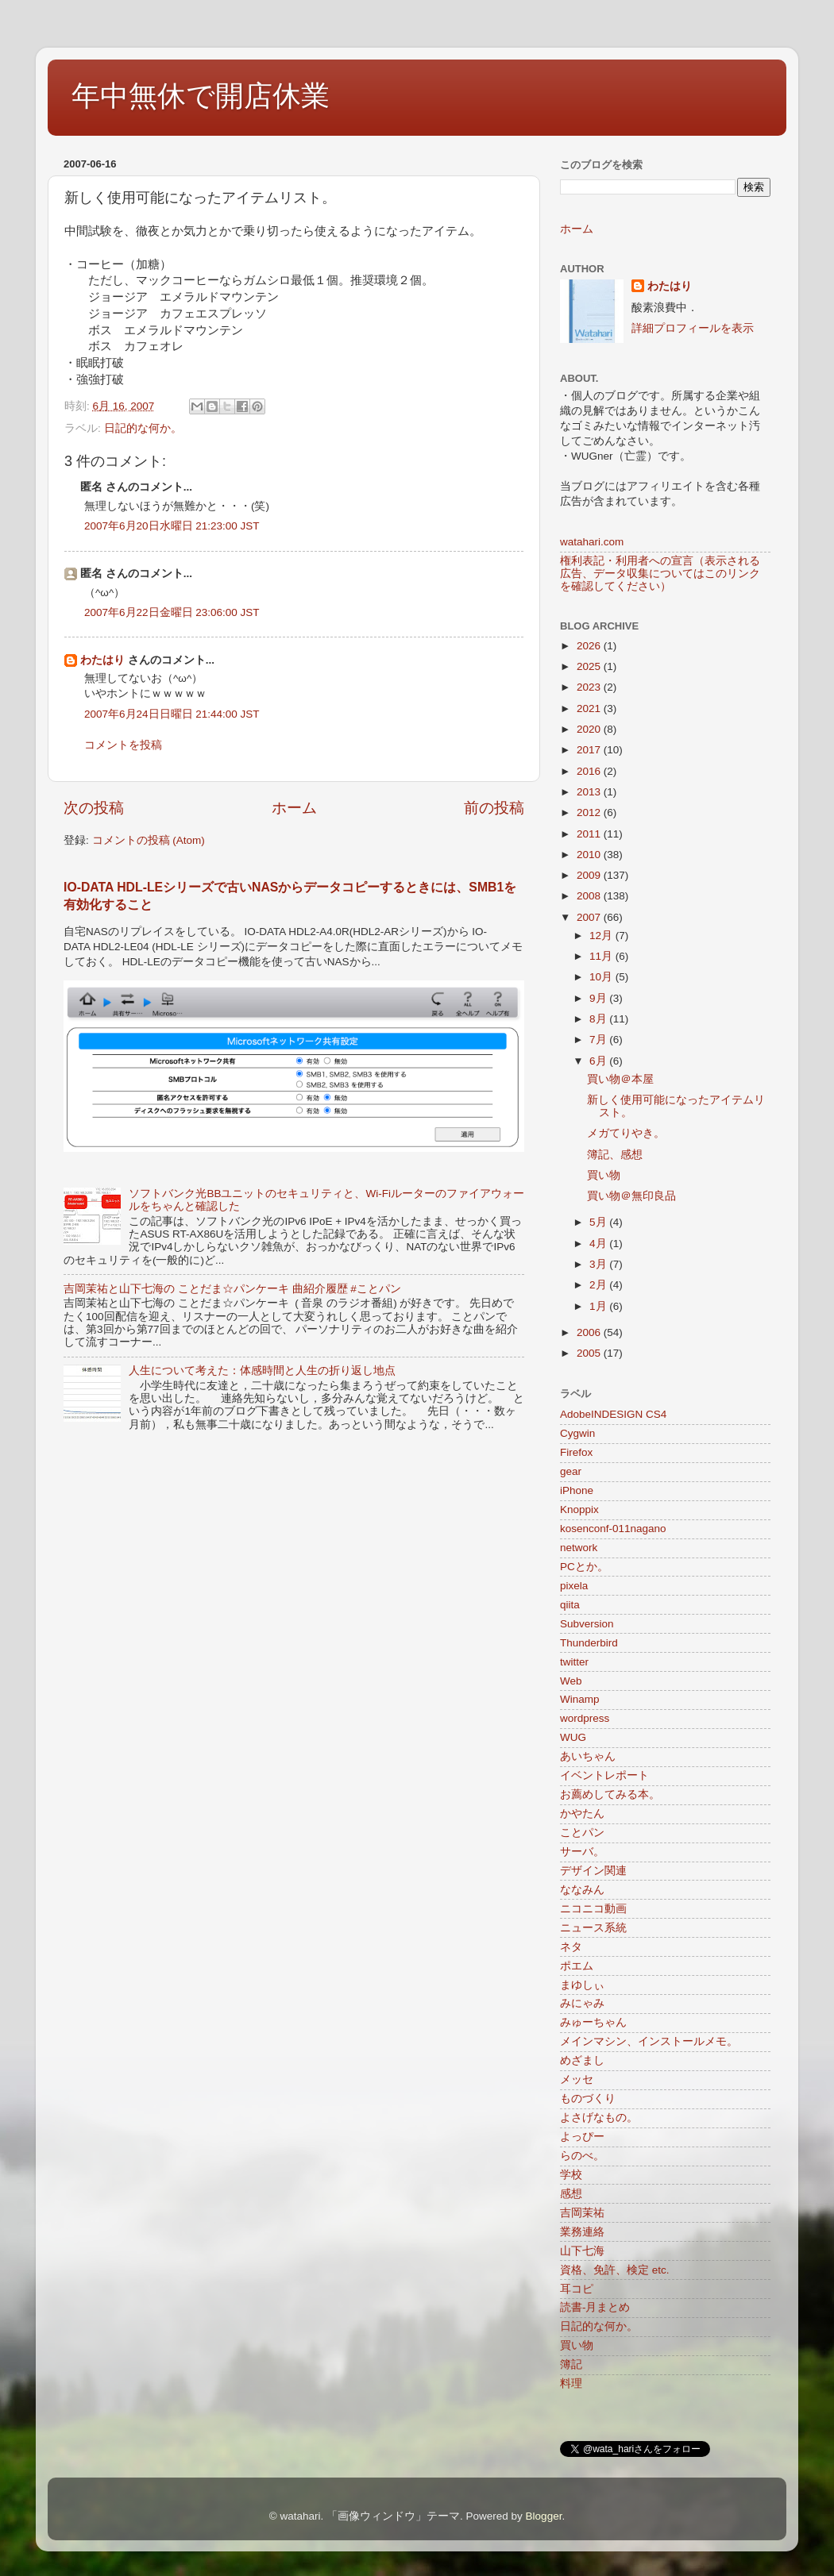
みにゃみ (582, 2003)
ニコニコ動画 (593, 1909)
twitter (574, 1662)
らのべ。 (582, 2156)
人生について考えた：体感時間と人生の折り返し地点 (262, 1371)
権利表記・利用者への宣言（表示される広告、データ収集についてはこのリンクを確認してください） (660, 573)
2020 (590, 729)
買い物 (603, 1175)
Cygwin (577, 1433)
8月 (599, 1019)
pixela (574, 1586)
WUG (573, 1737)
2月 (599, 1285)
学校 (571, 2175)
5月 (599, 1222)
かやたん (582, 1813)
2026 (590, 646)
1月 (599, 1306)
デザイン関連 (593, 1871)
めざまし (582, 2060)
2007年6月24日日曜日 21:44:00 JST (172, 714)
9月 (599, 998)
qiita (570, 1605)
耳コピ (576, 2289)
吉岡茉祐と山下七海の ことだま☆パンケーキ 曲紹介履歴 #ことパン (232, 1289)
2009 (590, 875)
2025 (590, 666)
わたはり (102, 660)
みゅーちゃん (593, 2022)
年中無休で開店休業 (200, 95)
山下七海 (582, 2251)
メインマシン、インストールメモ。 (649, 2041)
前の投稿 (494, 807)
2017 (590, 750)
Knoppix (579, 1509)
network (578, 1548)
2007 (590, 917)
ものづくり (588, 2098)
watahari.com (592, 542)
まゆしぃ (582, 1985)
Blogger (544, 2516)
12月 (602, 935)
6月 (599, 1061)
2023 (590, 687)
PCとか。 (584, 1567)
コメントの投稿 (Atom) (148, 840)
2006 (590, 1332)
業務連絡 (582, 2232)
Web (571, 1681)
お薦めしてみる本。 (610, 1794)
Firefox (576, 1452)
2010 (590, 855)
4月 (599, 1243)
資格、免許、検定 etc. (615, 2270)
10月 (602, 977)
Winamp (580, 1699)
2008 (590, 896)
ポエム (576, 1966)
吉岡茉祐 (582, 2213)
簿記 (571, 2364)
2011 (590, 834)
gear (570, 1471)
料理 (571, 2383)
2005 (590, 1353)
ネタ (571, 1947)
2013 (590, 792)
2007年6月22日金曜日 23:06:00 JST (172, 612)
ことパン (582, 1833)
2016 (590, 771)
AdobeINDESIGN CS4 (613, 1414)
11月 (602, 956)
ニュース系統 (593, 1928)
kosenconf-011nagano (613, 1528)
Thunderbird (589, 1643)
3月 (599, 1264)
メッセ (576, 2079)
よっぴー (582, 2137)
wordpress (584, 1718)
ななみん (582, 1890)
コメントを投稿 (123, 745)
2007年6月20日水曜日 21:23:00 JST (172, 526)
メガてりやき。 (626, 1133)
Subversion (587, 1624)
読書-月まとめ (595, 2307)
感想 (571, 2194)
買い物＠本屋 (620, 1079)
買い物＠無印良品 (631, 1196)
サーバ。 (582, 1852)
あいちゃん (588, 1756)
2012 (590, 812)
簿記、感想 (615, 1155)
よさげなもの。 (599, 2118)
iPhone (576, 1490)
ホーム (294, 807)
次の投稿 (94, 807)
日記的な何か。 (143, 428)
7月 (599, 1039)
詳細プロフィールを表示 (692, 328)
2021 (590, 708)
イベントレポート (604, 1775)
